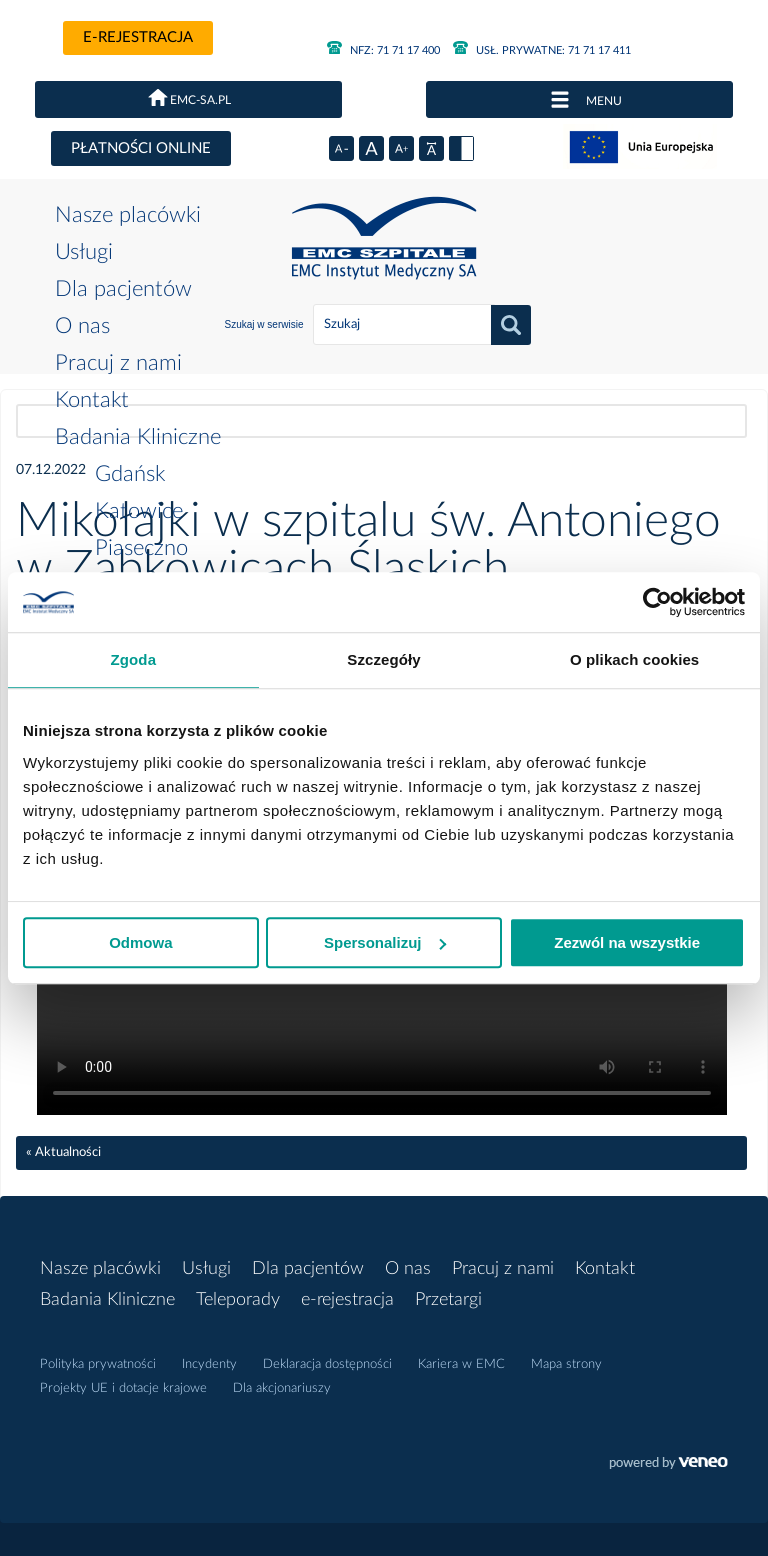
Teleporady (238, 1300)
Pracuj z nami (118, 363)
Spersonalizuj (385, 942)
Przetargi (448, 1300)
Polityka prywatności (98, 1364)
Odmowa (140, 942)
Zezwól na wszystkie (627, 942)
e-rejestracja (138, 37)
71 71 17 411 (542, 50)
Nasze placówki (128, 215)
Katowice (139, 511)
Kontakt (92, 400)
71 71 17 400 (383, 50)
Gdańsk (130, 474)
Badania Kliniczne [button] (138, 437)
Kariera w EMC (461, 1364)
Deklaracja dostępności (327, 1364)
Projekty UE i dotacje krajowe (123, 1388)
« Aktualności (63, 1152)
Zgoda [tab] (134, 659)
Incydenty (209, 1364)
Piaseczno (141, 548)
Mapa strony (566, 1364)
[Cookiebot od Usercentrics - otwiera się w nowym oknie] (657, 602)
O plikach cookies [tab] (634, 659)
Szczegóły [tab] (383, 659)
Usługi (84, 252)
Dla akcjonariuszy (282, 1388)
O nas (82, 326)
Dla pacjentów (123, 289)
